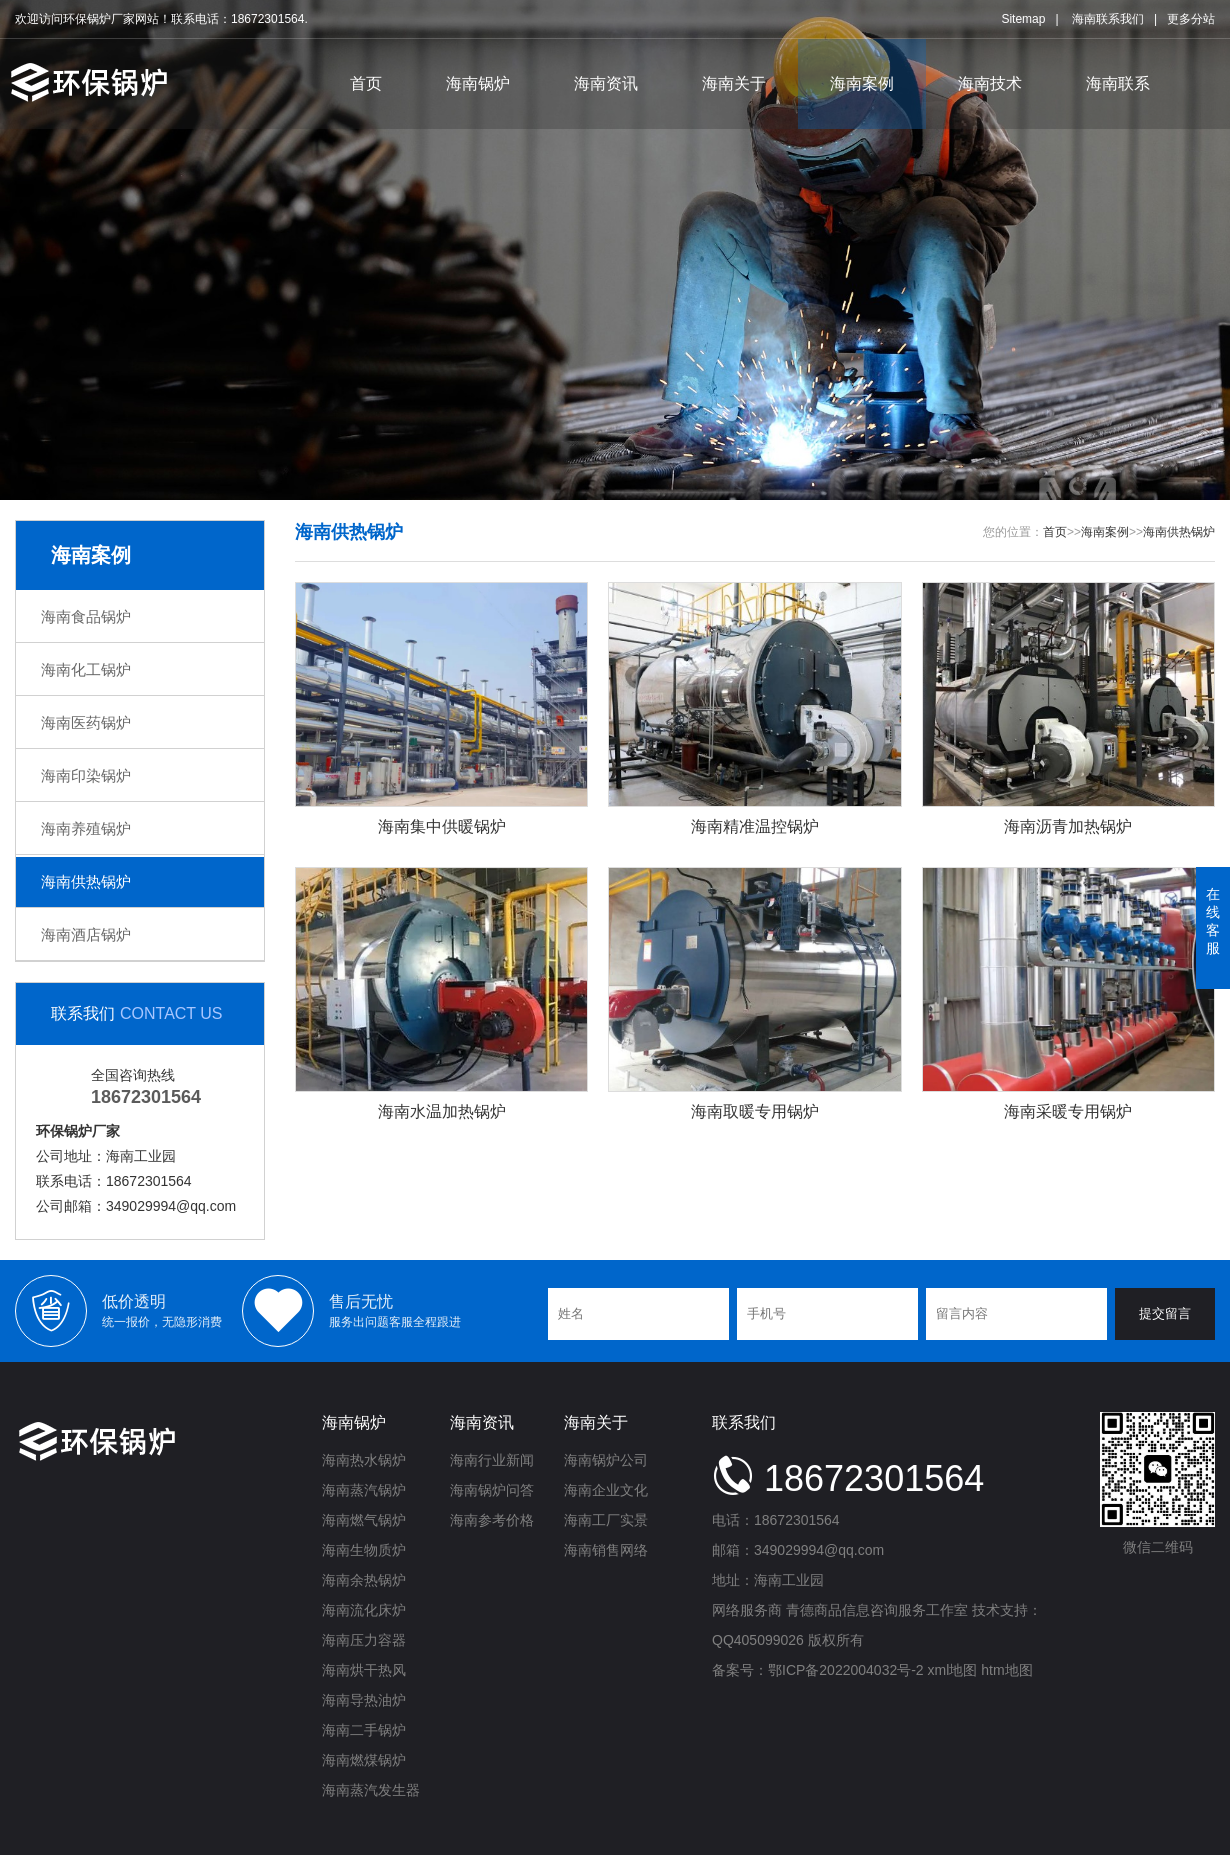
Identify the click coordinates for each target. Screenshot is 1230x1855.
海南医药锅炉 (86, 722)
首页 (366, 83)
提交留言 (1165, 1313)
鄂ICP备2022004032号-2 (846, 1670)
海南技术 (990, 83)
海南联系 (1118, 83)
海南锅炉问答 (492, 1490)
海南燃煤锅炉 (364, 1760)
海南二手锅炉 (364, 1730)
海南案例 (862, 83)
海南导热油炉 (364, 1700)
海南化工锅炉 (86, 669)
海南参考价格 (492, 1520)
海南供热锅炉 (86, 881)
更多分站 (1191, 19)
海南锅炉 (478, 83)
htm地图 (1006, 1670)
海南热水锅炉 (364, 1460)
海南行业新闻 (492, 1460)
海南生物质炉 (364, 1550)
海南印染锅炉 (86, 775)
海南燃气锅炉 (364, 1520)
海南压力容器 (364, 1640)
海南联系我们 (1108, 19)
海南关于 (734, 83)
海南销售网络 (606, 1550)
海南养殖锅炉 (86, 828)
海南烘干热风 (364, 1670)
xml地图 (953, 1670)
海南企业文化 (606, 1490)
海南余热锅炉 (364, 1580)
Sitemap (1023, 19)
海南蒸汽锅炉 (364, 1490)
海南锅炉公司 (606, 1460)
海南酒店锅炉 (86, 934)
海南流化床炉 (364, 1610)
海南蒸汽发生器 (371, 1790)
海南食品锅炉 (86, 616)
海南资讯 (606, 83)
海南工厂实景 (606, 1520)
